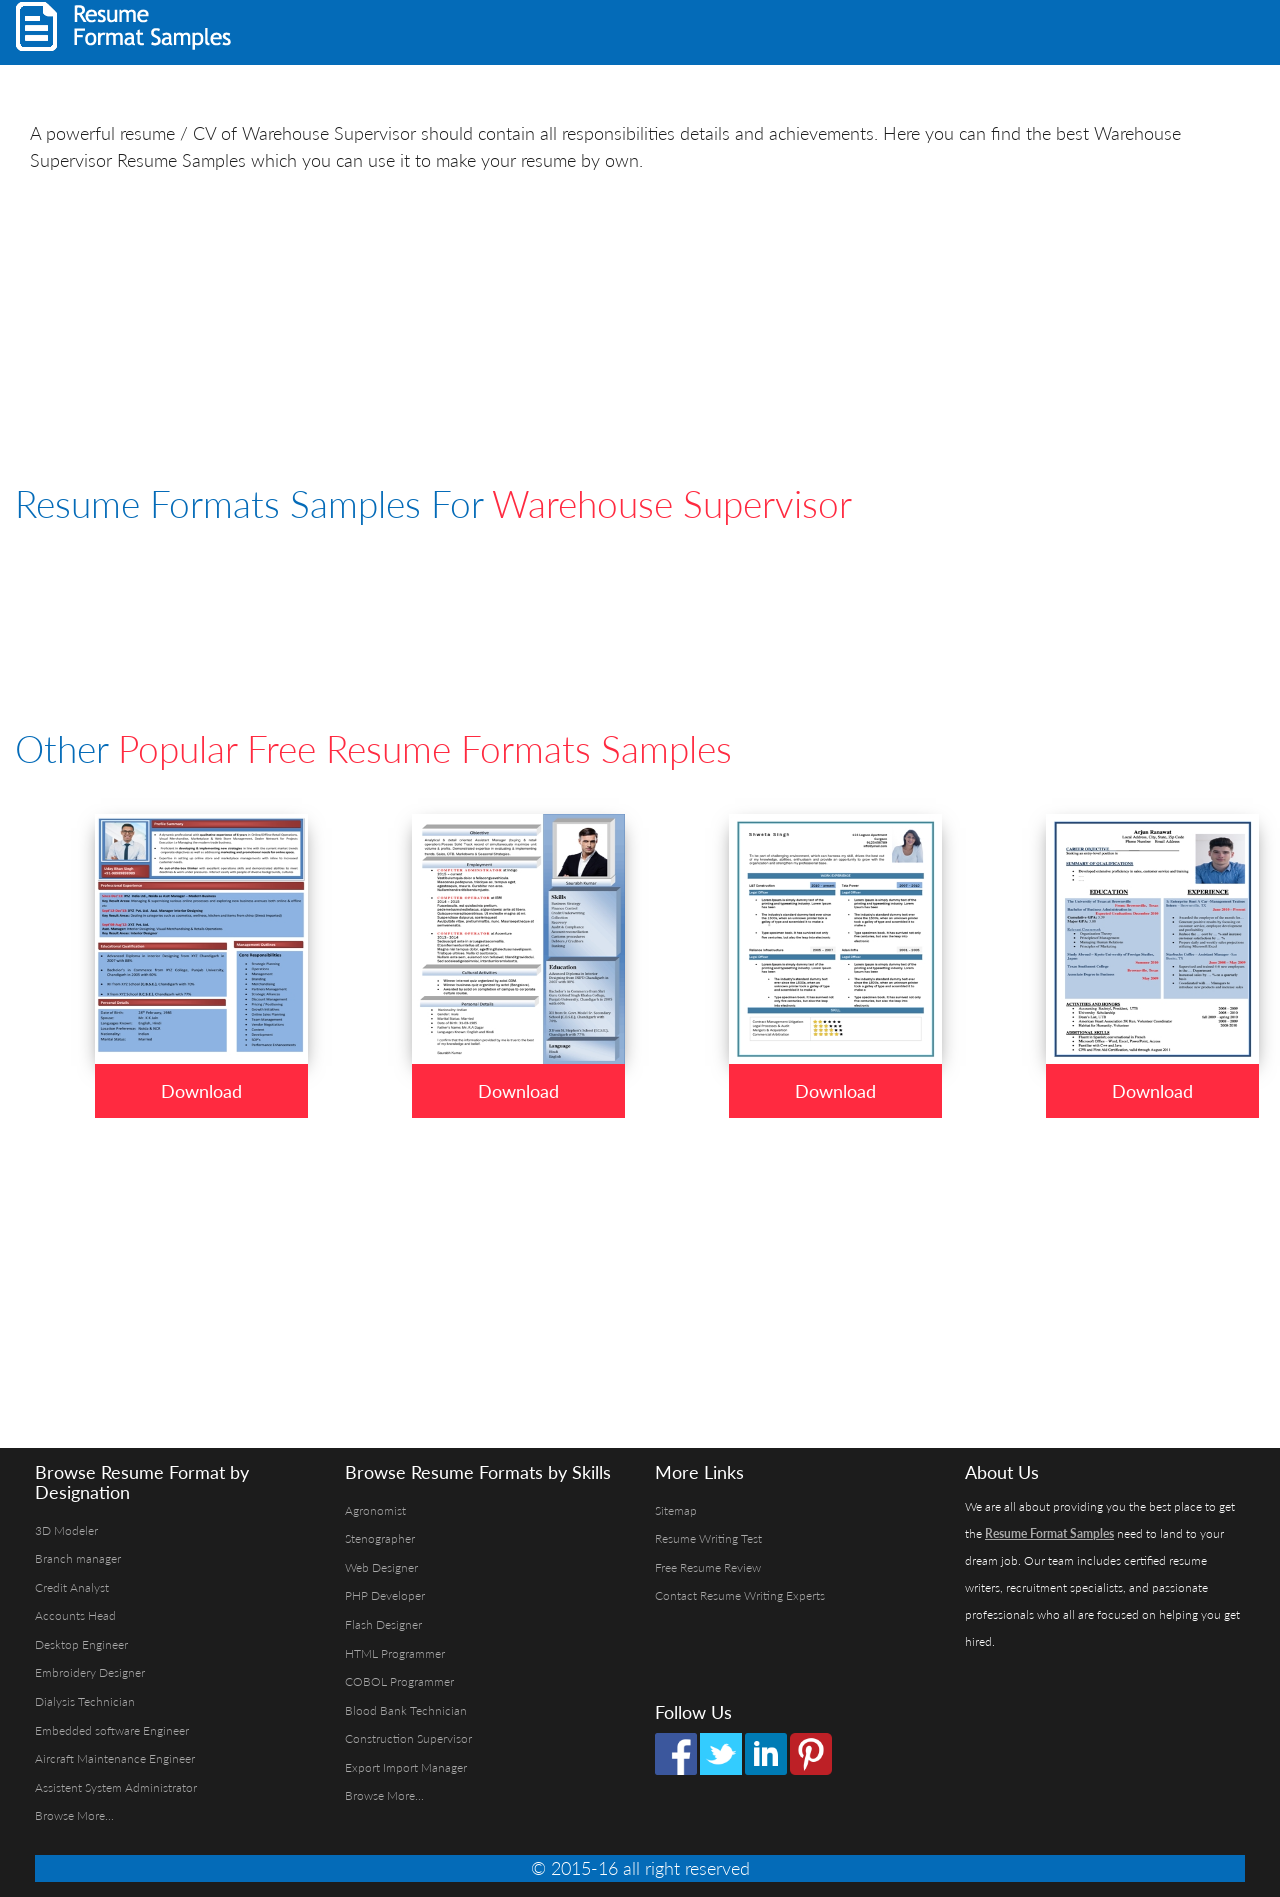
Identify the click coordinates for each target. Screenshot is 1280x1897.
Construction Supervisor (408, 1738)
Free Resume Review (708, 1567)
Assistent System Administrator (116, 1787)
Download (201, 1091)
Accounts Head (75, 1615)
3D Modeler (66, 1530)
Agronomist (375, 1510)
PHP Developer (385, 1595)
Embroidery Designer (90, 1672)
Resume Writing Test (708, 1538)
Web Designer (381, 1567)
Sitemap (676, 1510)
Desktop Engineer (81, 1644)
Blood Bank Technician (406, 1710)
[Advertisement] (1016, 30)
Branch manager (78, 1558)
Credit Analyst (72, 1587)
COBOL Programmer (399, 1681)
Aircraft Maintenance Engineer (115, 1758)
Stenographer (380, 1538)
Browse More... (74, 1815)
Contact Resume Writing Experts (740, 1595)
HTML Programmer (395, 1653)
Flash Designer (383, 1624)
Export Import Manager (406, 1767)
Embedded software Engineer (112, 1730)
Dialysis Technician (85, 1701)
